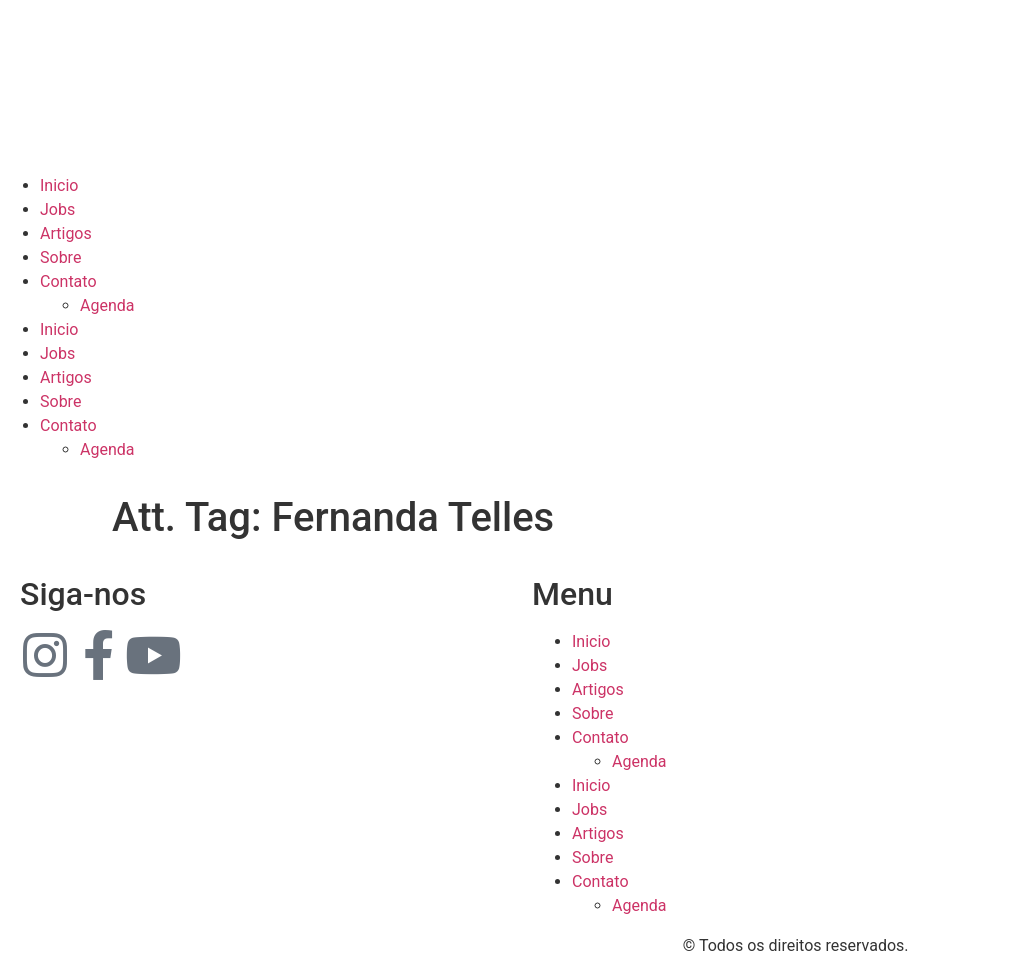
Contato (68, 281)
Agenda (107, 305)
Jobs (57, 209)
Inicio (59, 185)
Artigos (66, 233)
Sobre (60, 257)
